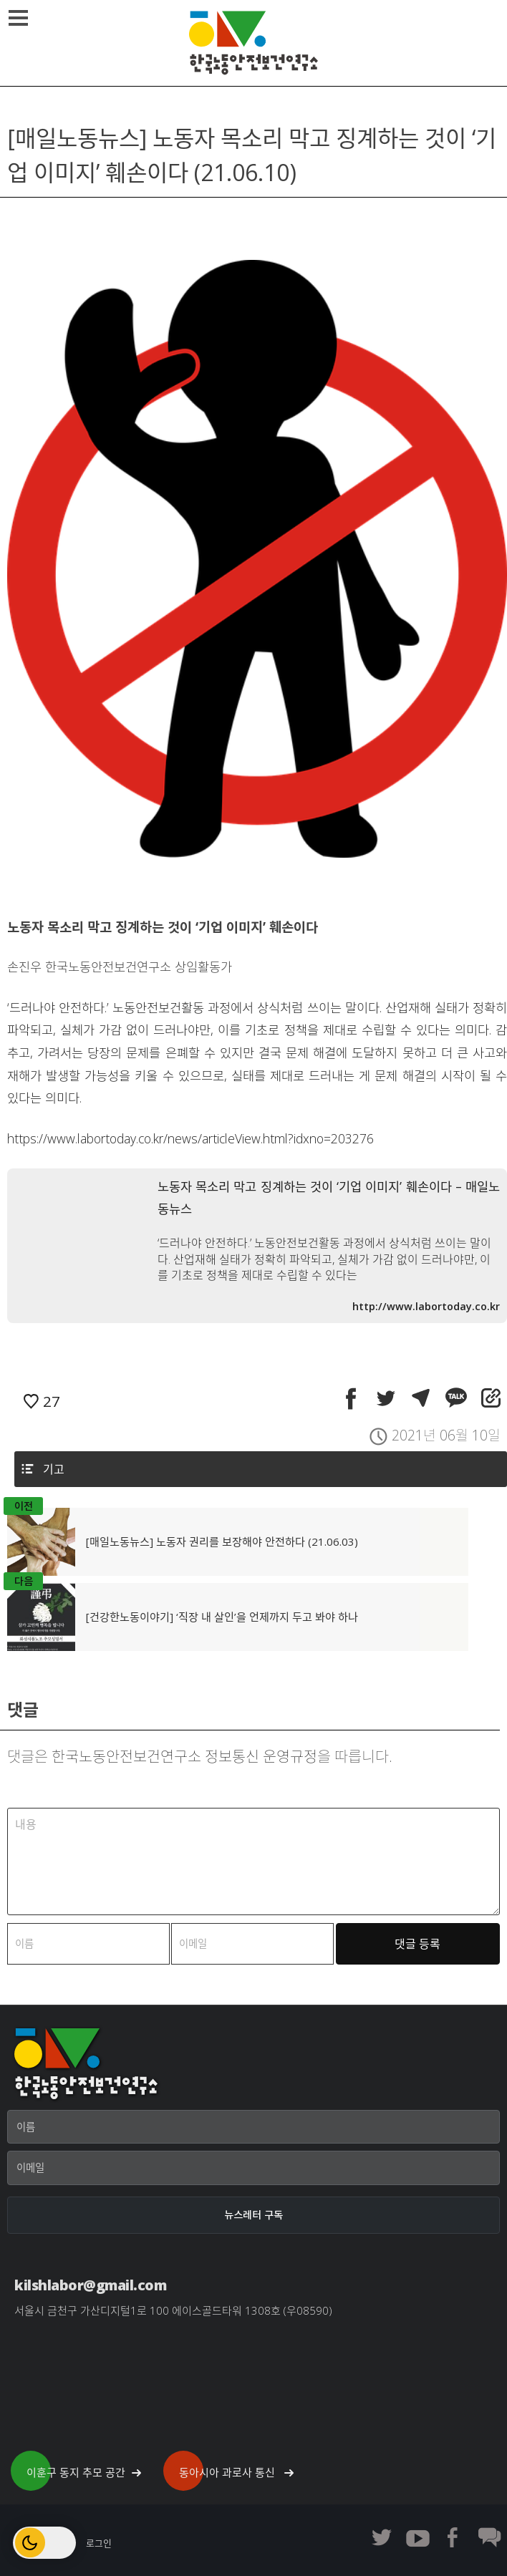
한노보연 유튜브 (417, 2537)
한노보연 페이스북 (453, 2537)
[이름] (253, 2127)
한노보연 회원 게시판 (489, 2537)
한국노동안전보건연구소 (253, 43)
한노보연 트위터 (382, 2537)
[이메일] (253, 2168)
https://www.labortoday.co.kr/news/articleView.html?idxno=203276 (190, 1138)
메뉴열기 (20, 18)
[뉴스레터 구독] (253, 2215)
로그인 (99, 2543)
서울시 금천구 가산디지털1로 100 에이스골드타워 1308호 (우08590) (173, 2310)
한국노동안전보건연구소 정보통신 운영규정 (184, 1756)
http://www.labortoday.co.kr (426, 1306)
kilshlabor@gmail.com (90, 2285)
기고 (53, 1469)
